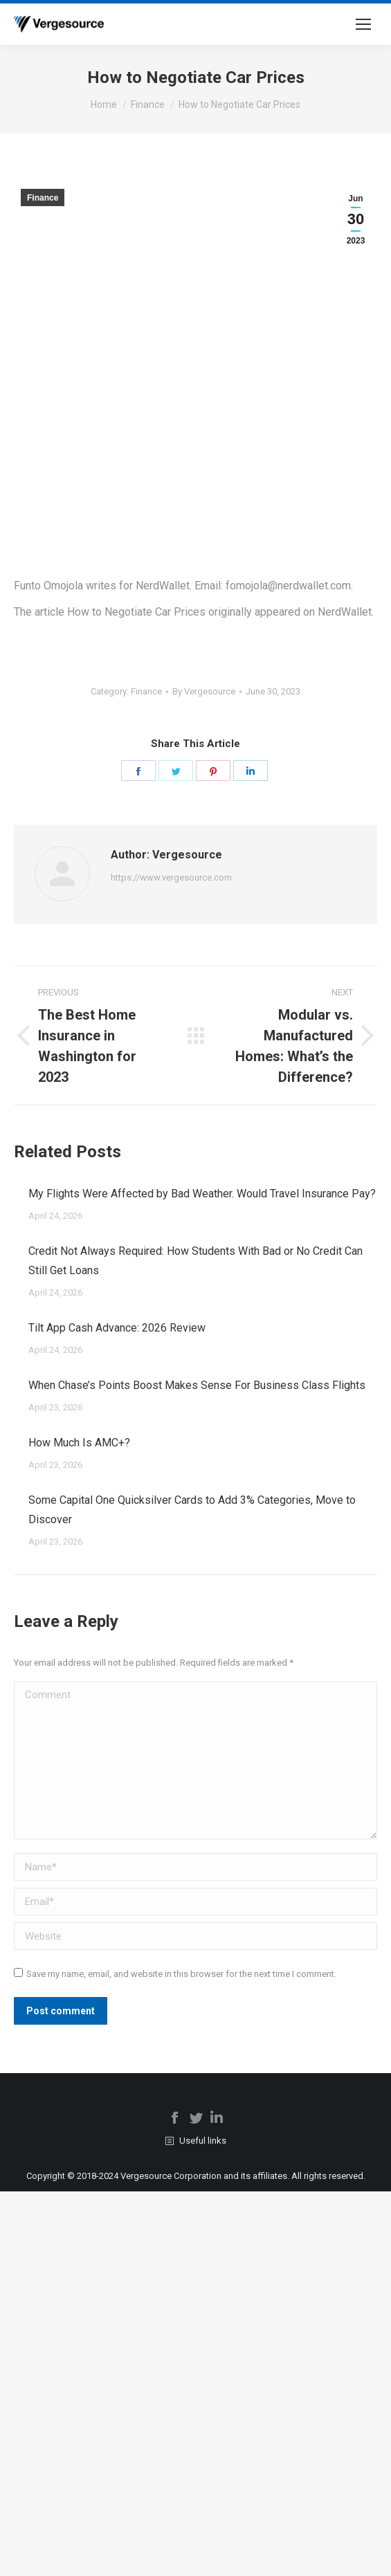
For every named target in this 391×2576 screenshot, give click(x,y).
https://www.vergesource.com (171, 877)
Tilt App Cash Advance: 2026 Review (117, 1327)
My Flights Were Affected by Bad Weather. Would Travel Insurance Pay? (202, 1193)
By (203, 691)
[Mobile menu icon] (363, 24)
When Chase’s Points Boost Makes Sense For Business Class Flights (196, 1385)
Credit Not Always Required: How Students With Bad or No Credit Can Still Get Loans (195, 1260)
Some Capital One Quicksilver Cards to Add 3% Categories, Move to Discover (192, 1509)
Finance (42, 198)
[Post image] (14, 1245)
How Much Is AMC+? (79, 1442)
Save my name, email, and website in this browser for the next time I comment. (181, 1974)
